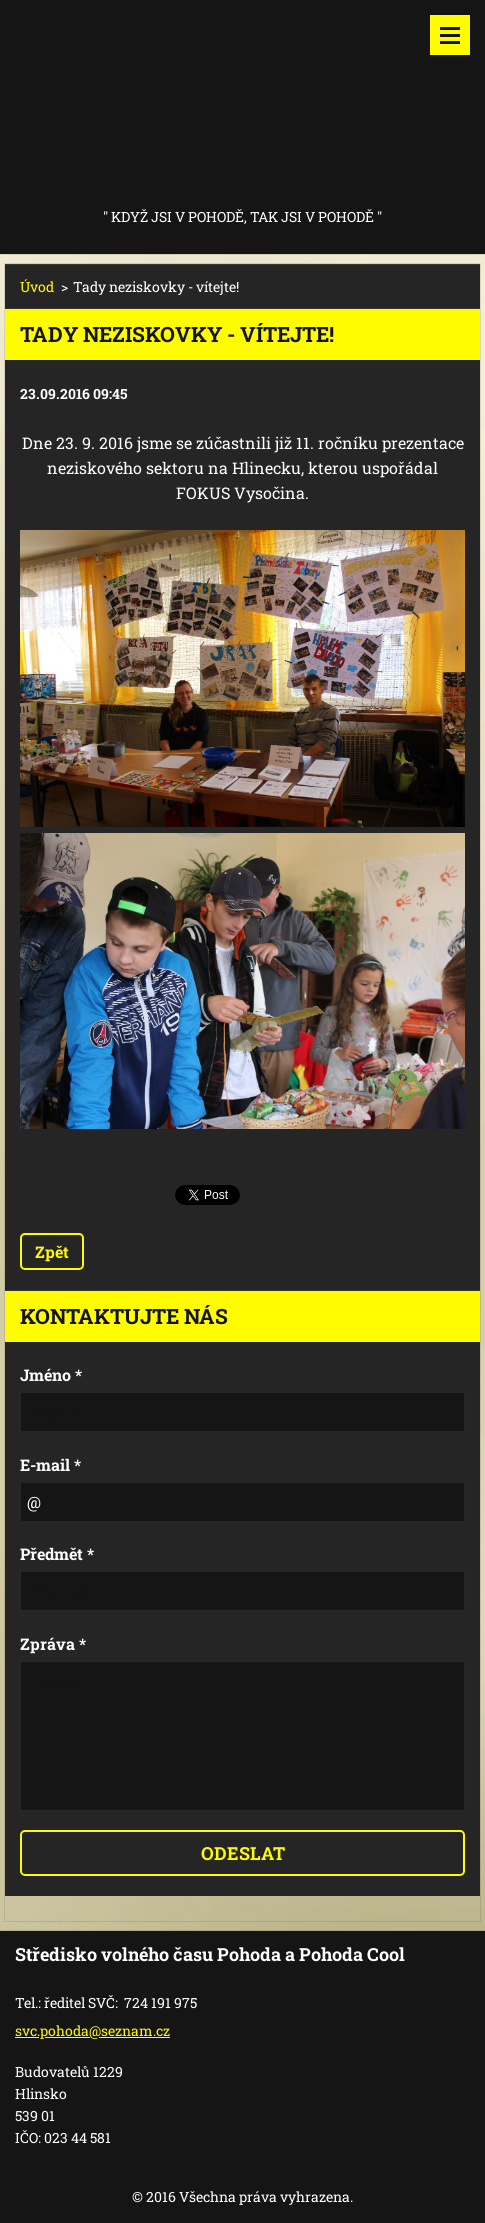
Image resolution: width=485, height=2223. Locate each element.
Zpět (52, 1251)
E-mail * (50, 1464)
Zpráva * (53, 1643)
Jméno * (51, 1374)
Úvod (37, 286)
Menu (450, 35)
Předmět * (57, 1553)
